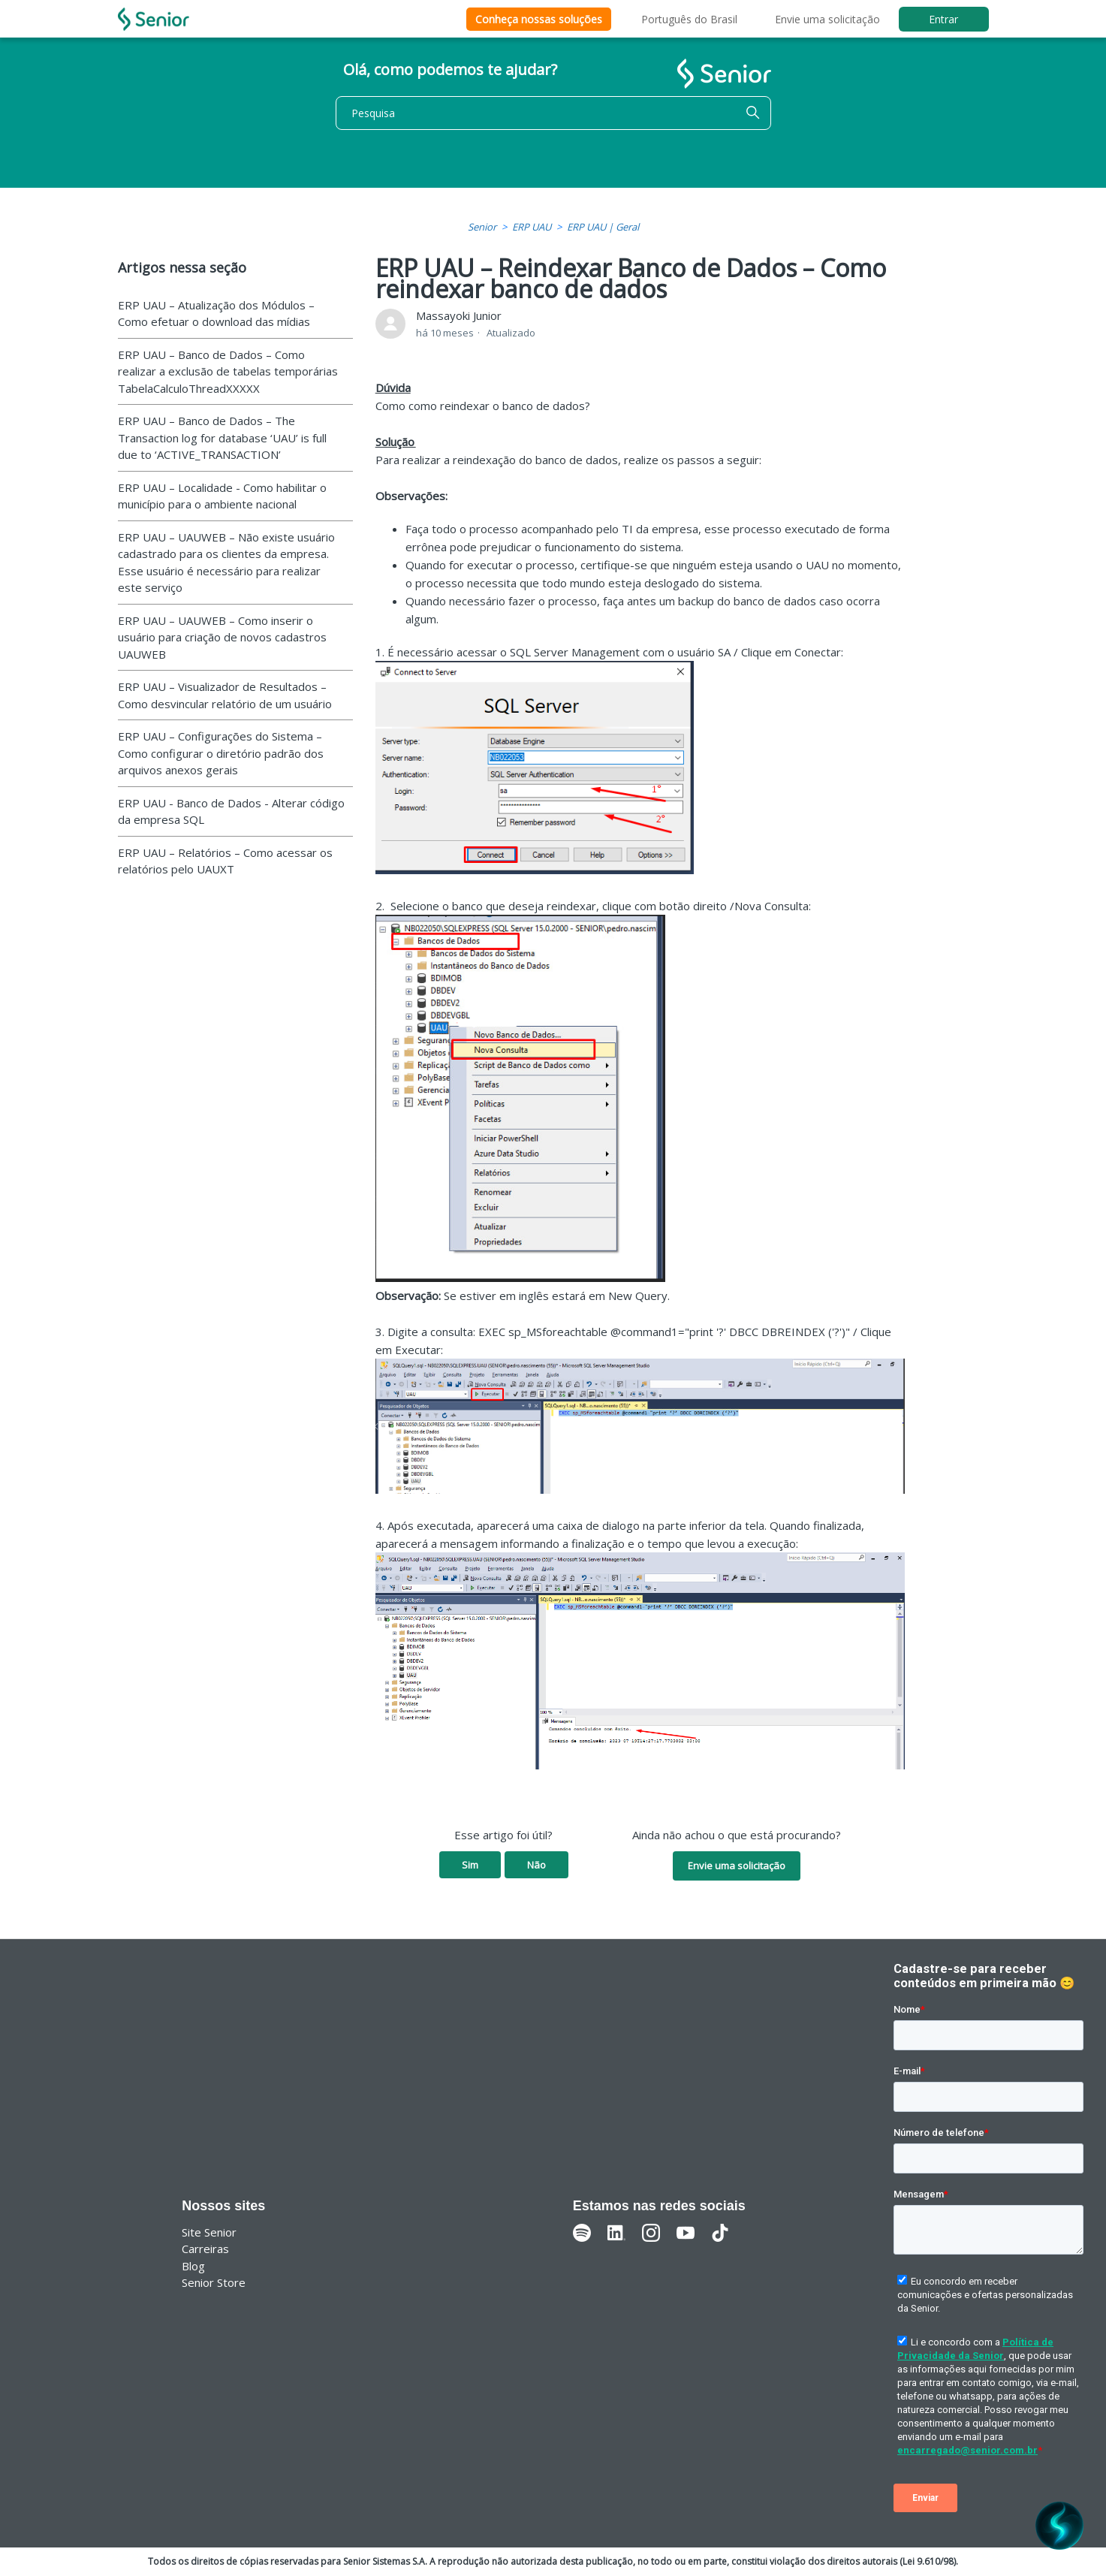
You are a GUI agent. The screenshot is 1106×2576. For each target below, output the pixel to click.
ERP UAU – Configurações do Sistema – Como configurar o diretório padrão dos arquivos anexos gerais (221, 752)
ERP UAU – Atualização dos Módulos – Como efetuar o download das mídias (216, 313)
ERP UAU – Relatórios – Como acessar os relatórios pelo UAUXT (225, 861)
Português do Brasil (689, 19)
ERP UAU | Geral (603, 227)
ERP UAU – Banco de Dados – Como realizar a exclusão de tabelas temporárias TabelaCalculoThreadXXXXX (228, 371)
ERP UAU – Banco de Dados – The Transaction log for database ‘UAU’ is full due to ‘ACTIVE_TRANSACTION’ (222, 437)
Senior (482, 227)
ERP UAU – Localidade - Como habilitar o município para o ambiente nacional (222, 496)
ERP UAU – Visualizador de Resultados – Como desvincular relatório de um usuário (225, 695)
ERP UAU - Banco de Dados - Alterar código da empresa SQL (231, 811)
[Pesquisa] (553, 113)
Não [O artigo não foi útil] (536, 1865)
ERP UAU (531, 227)
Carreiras (205, 2248)
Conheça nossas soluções (538, 19)
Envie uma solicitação (827, 19)
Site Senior (209, 2232)
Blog (193, 2265)
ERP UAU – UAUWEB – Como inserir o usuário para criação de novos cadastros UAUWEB (222, 637)
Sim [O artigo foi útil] (470, 1865)
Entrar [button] (943, 19)
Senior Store (214, 2282)
